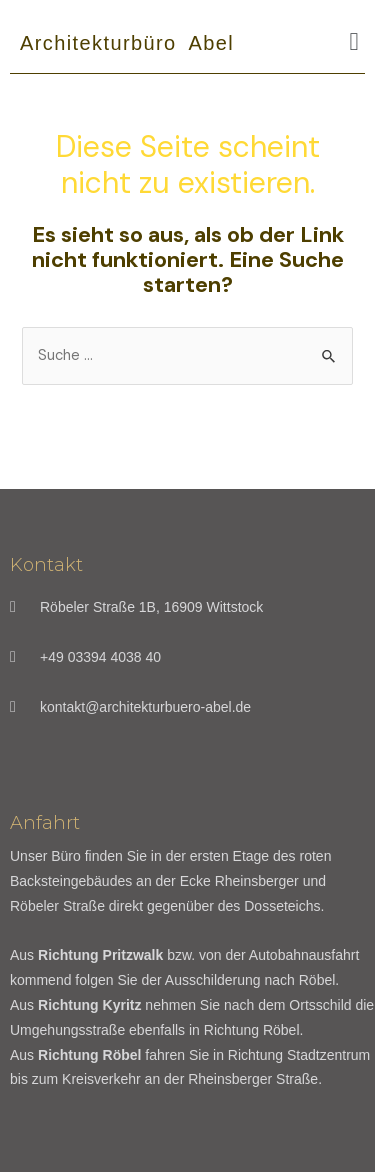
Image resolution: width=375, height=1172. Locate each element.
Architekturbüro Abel (127, 43)
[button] (354, 42)
